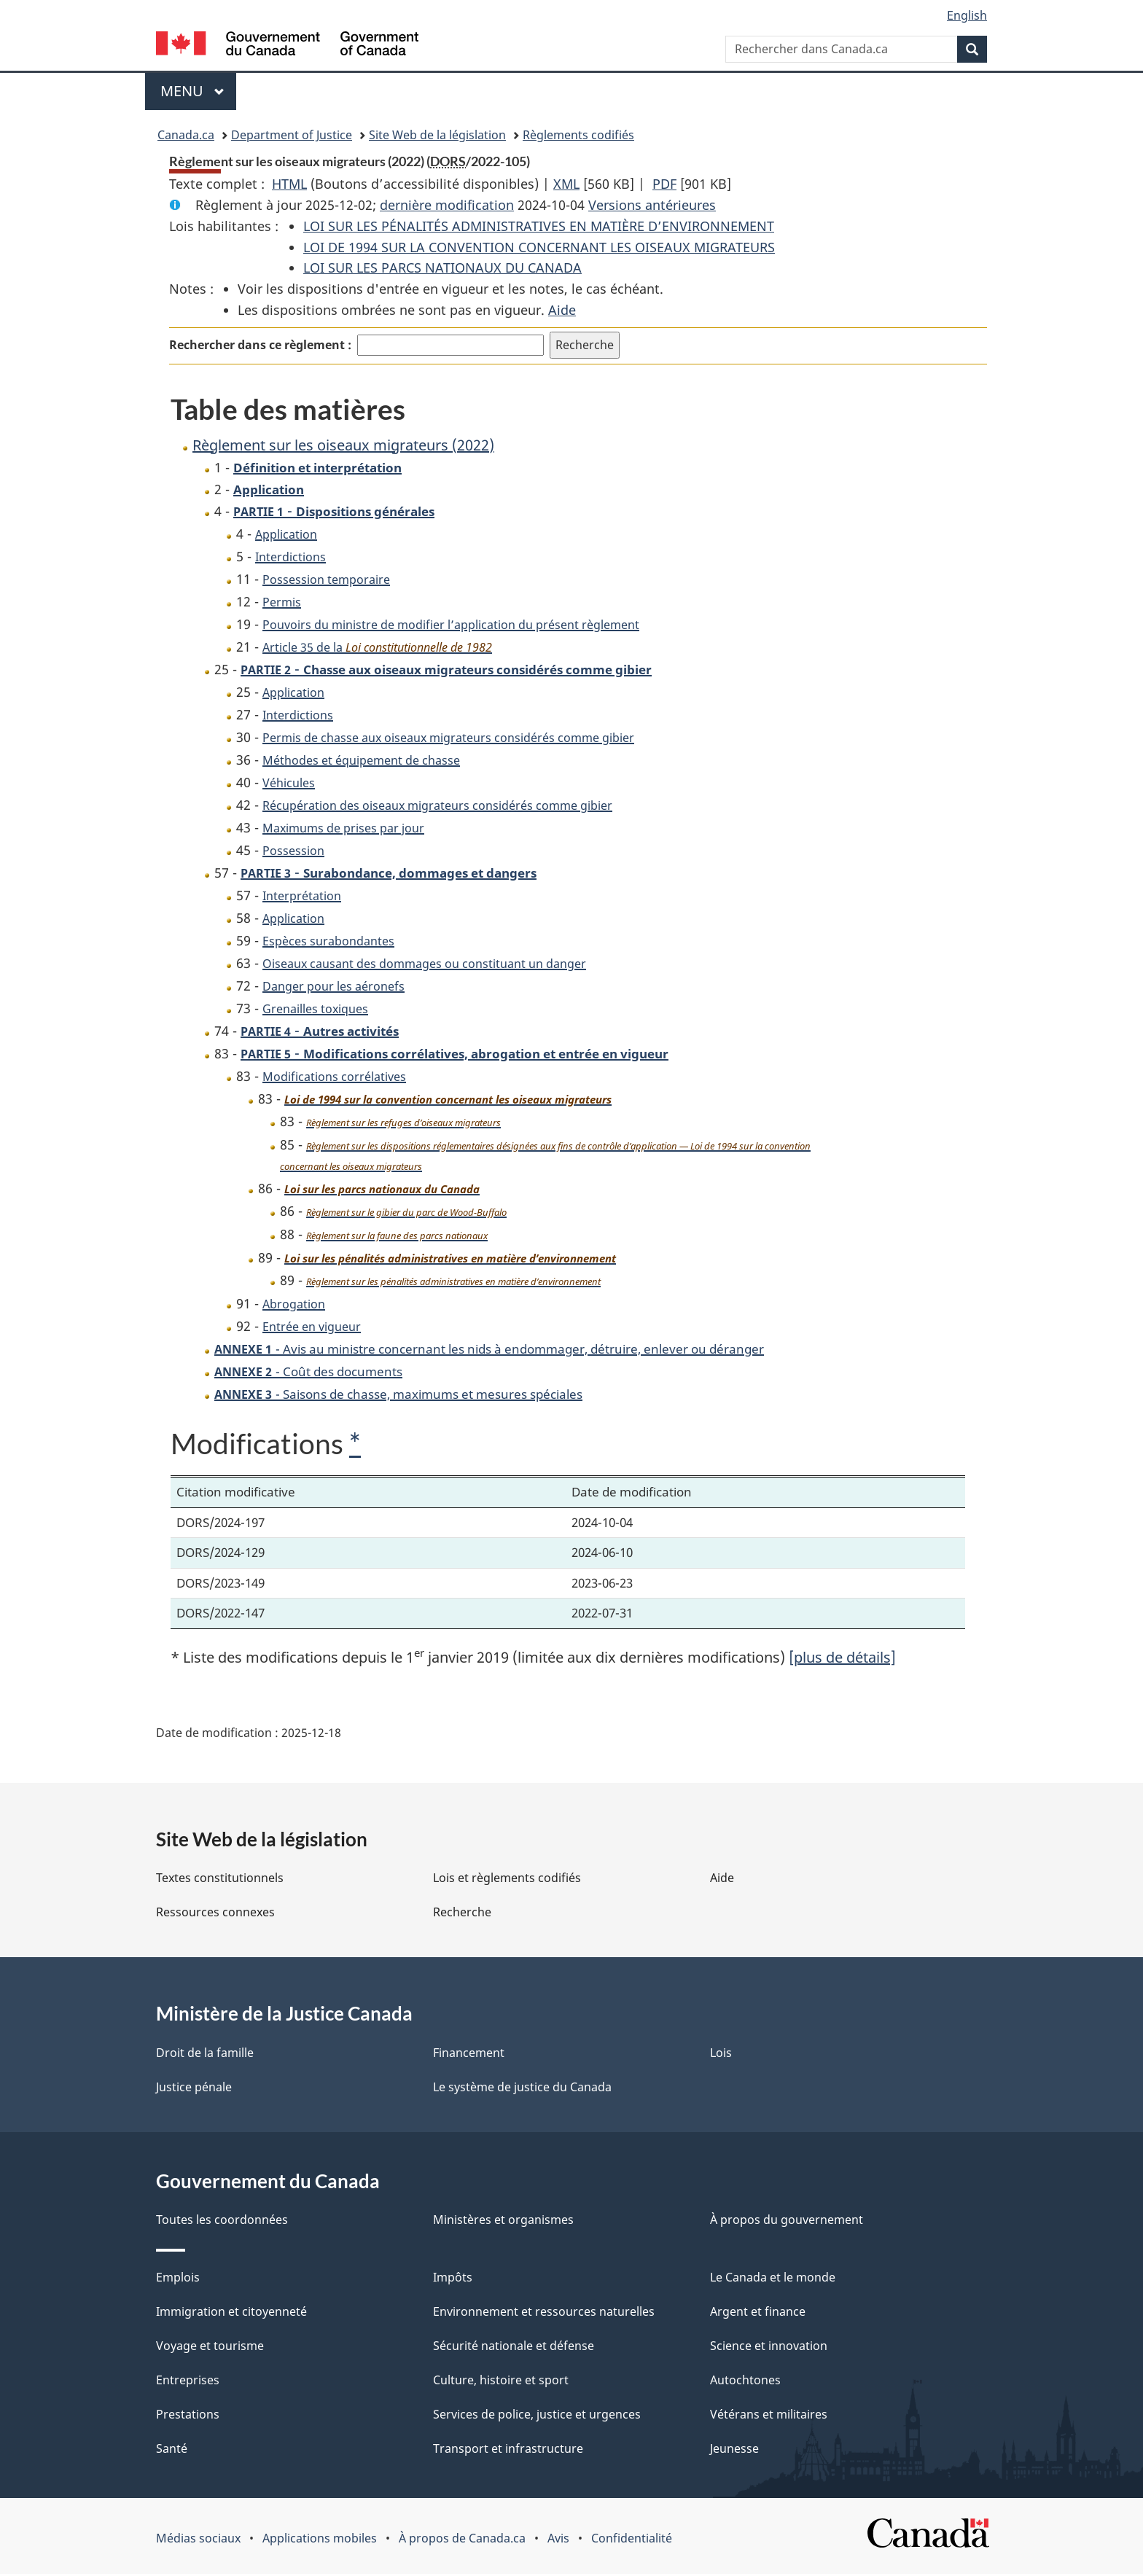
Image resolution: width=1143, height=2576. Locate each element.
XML (566, 183)
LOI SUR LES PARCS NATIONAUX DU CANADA (442, 267)
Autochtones (745, 2382)
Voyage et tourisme (210, 2348)
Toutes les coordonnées (222, 2222)
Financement (468, 2055)
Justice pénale (194, 2089)
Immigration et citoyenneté (231, 2314)
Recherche (462, 1914)
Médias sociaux (198, 2540)
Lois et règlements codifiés (507, 1880)
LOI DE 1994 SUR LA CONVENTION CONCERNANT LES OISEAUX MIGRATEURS (539, 247)
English (967, 15)
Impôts (452, 2279)
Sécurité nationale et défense (513, 2348)
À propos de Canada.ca (462, 2540)
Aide (562, 310)
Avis (558, 2540)
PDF (664, 183)
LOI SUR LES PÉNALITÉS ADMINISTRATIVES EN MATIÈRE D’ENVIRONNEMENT (538, 226)
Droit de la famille (205, 2055)
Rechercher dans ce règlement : (260, 345)
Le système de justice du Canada (522, 2089)
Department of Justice (291, 135)
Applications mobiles (319, 2540)
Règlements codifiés (578, 135)
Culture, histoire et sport (501, 2382)
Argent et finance (757, 2314)
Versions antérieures (652, 205)
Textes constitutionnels (220, 1880)
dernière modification (447, 205)
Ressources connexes (215, 1914)
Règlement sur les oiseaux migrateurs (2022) (343, 445)
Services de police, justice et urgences (537, 2416)
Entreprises (187, 2382)
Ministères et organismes (503, 2222)
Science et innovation (768, 2348)
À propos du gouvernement (786, 2222)
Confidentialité (631, 2540)
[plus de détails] (842, 1659)
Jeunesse (734, 2451)
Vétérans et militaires (768, 2416)
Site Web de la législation (437, 135)
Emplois (178, 2279)
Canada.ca (185, 135)
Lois (721, 2055)
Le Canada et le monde (772, 2279)
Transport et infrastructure (508, 2451)
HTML (289, 183)
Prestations (187, 2416)
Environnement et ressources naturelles (544, 2314)
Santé (171, 2451)
